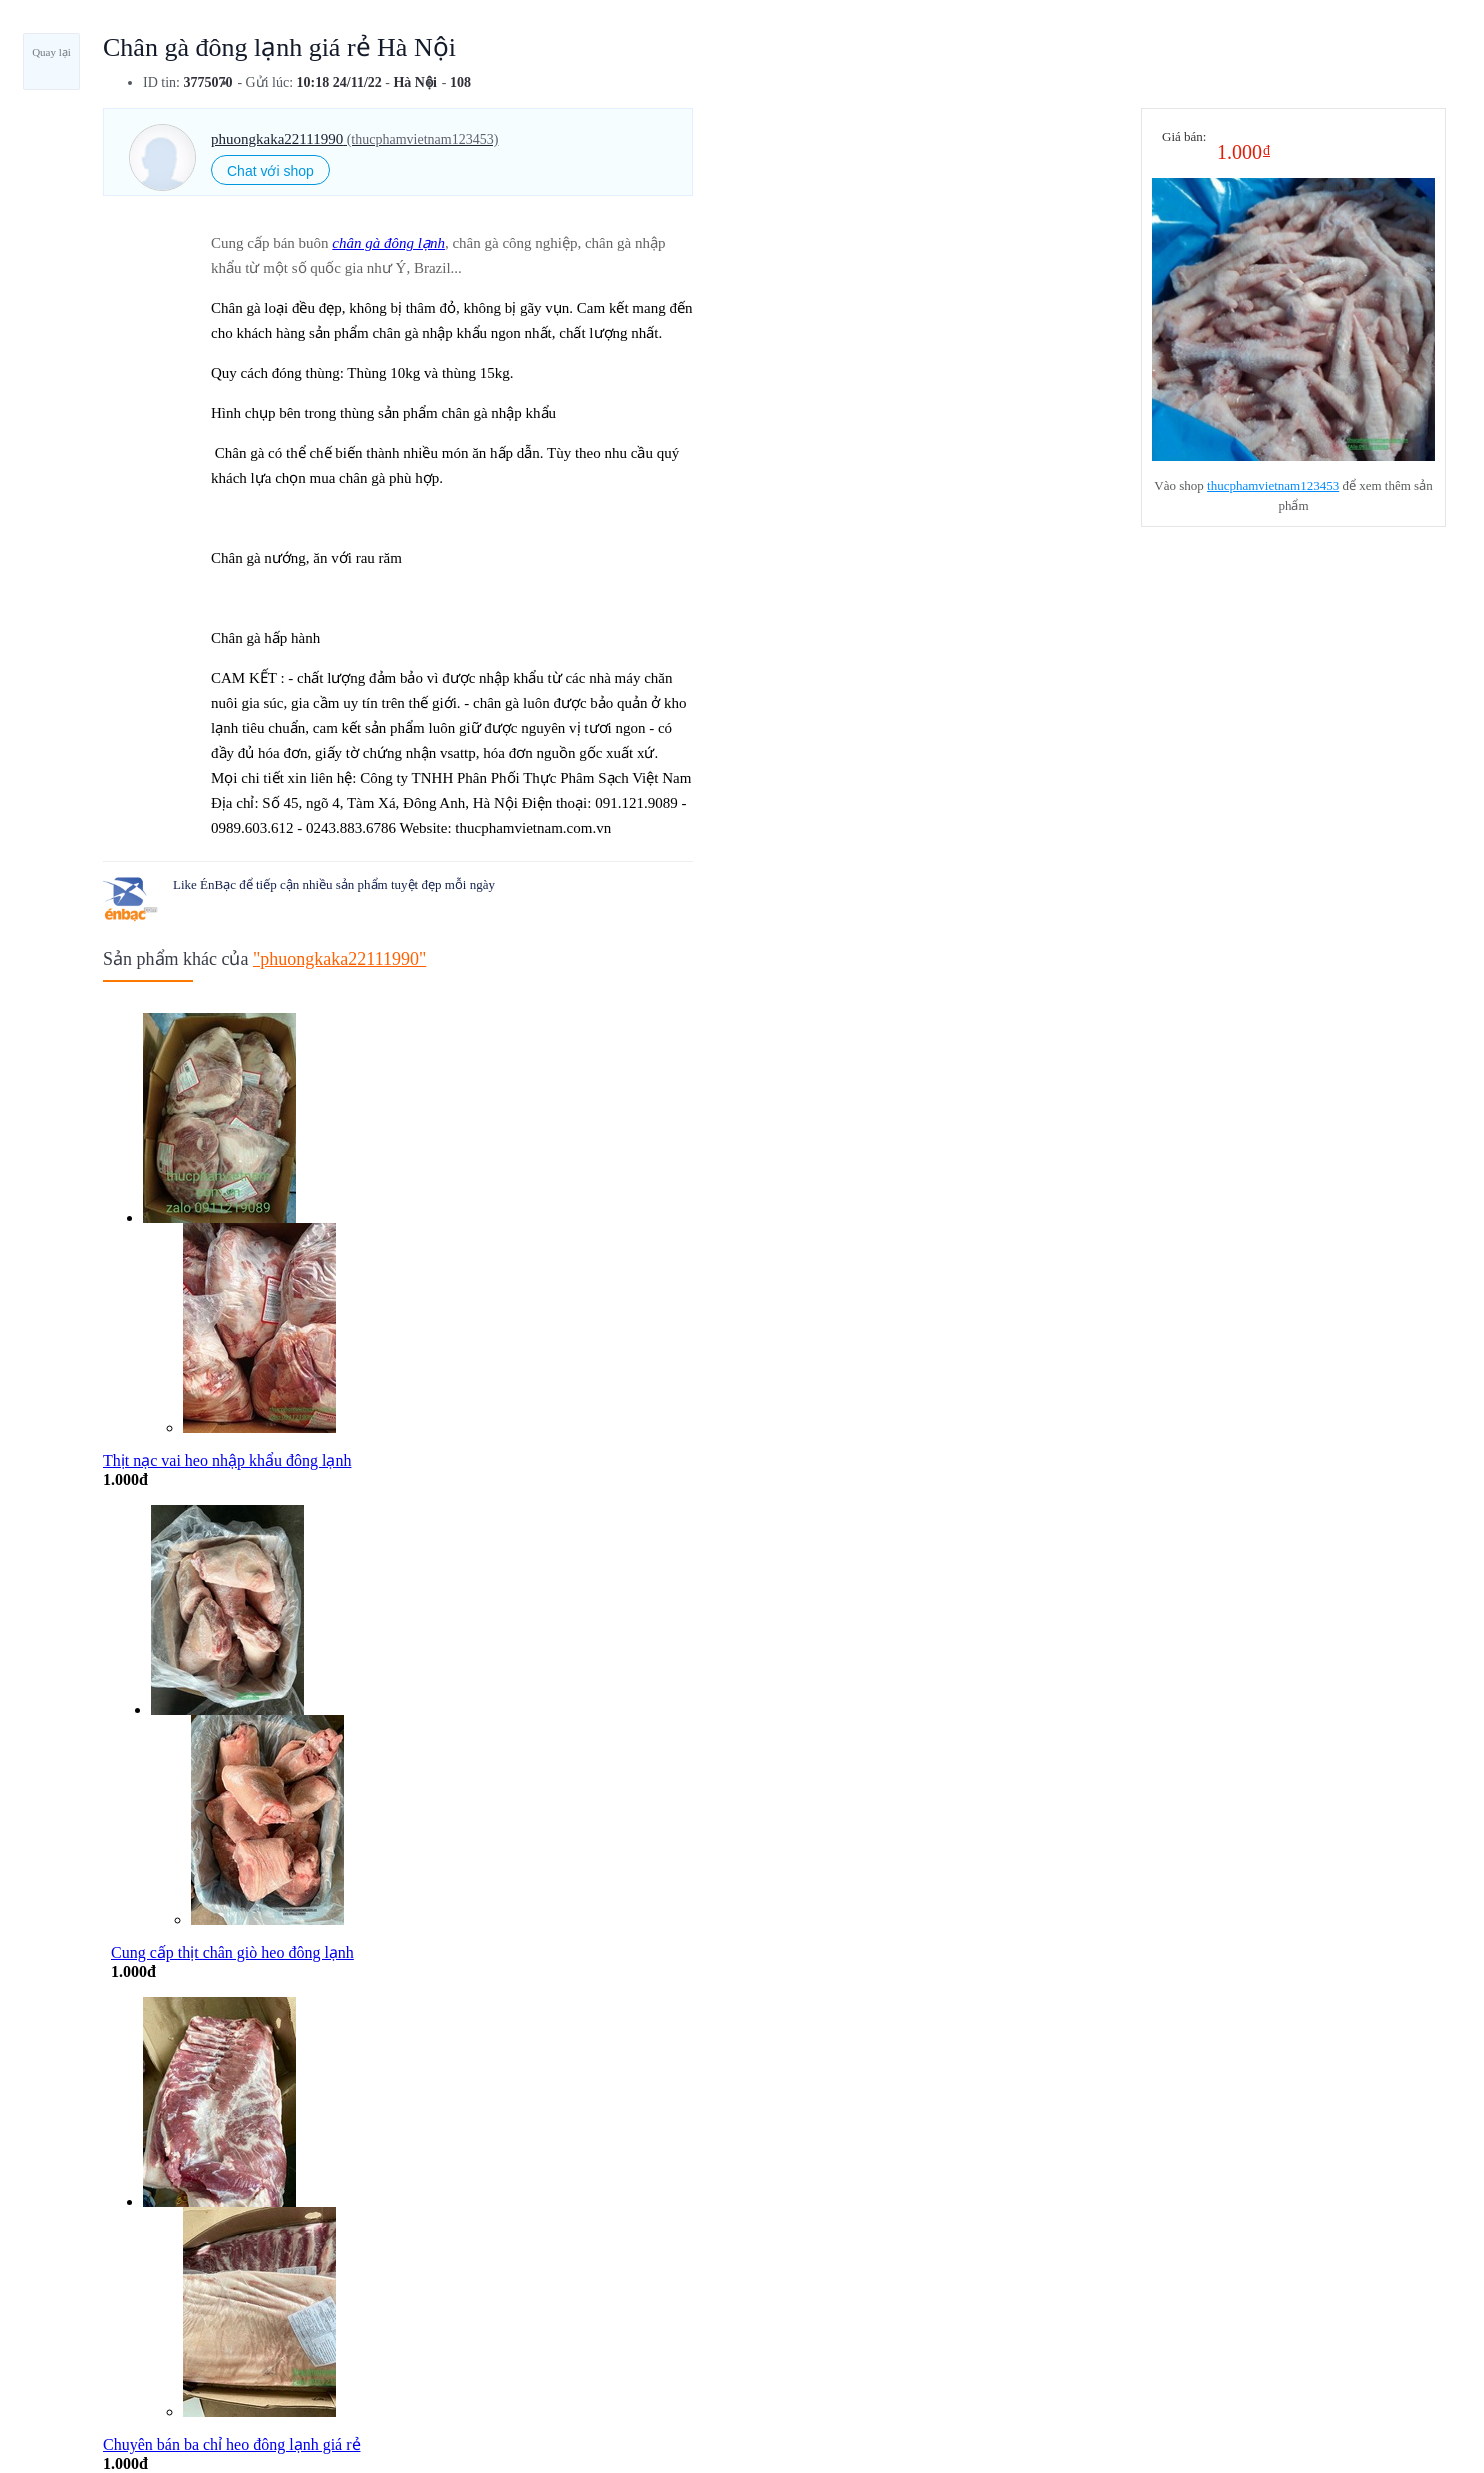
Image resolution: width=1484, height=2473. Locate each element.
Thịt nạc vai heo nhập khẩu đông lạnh (227, 1460)
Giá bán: (1184, 136)
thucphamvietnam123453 (1273, 485)
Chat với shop (270, 171)
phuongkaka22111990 (354, 139)
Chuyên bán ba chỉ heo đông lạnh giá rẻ (232, 2444)
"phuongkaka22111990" (339, 959)
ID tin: (161, 82)
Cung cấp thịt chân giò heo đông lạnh (232, 1952)
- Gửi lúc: (265, 82)
